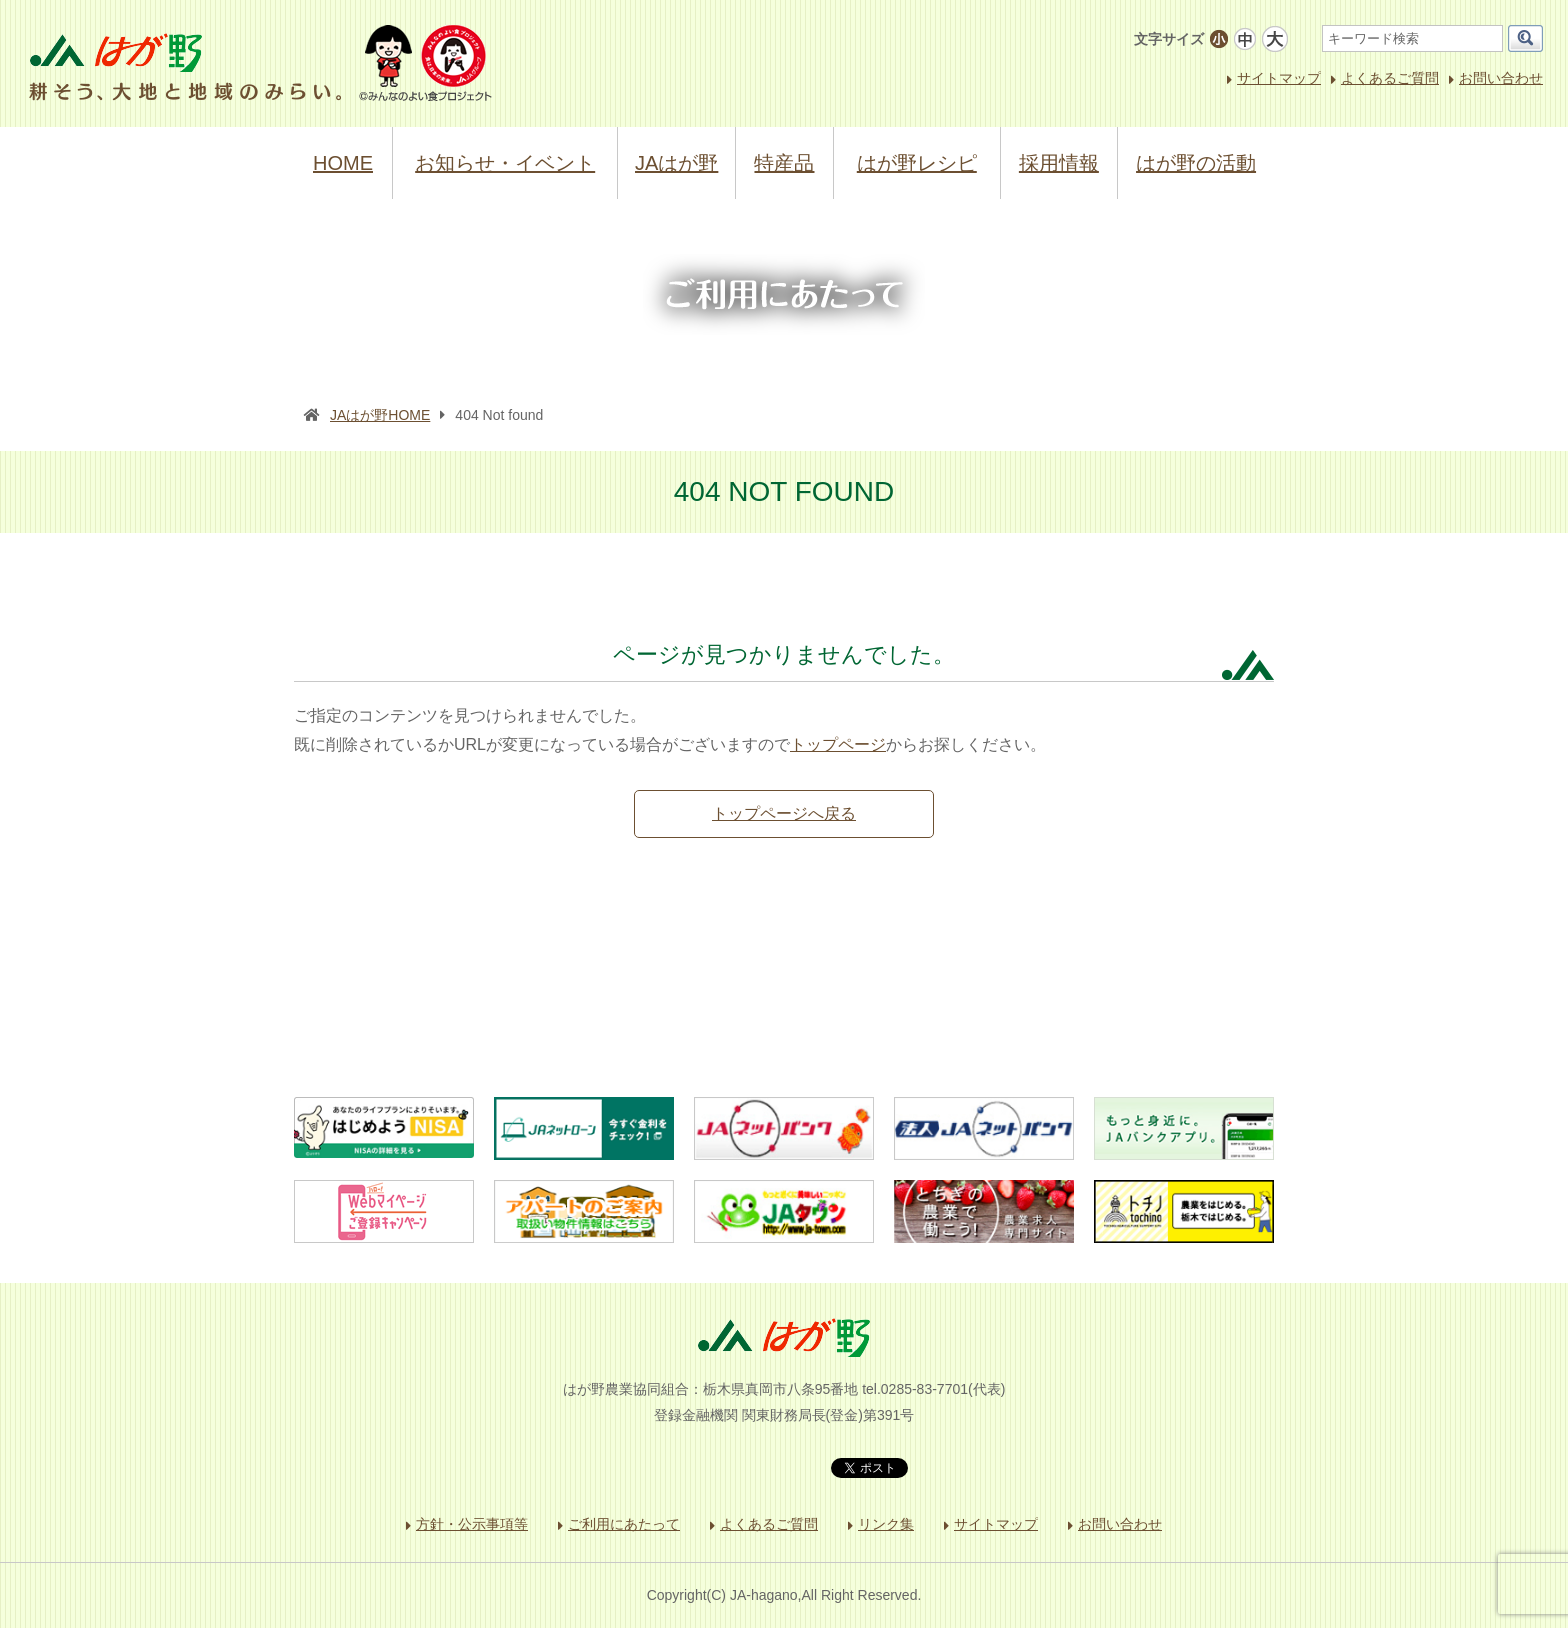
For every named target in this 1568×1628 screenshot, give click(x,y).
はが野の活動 (1196, 163)
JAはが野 (676, 163)
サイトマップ (1279, 78)
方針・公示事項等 (472, 1524)
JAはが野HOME (380, 415)
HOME (343, 163)
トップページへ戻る (784, 813)
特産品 (784, 163)
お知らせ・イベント (505, 163)
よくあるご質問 (1390, 78)
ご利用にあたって (624, 1524)
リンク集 (886, 1524)
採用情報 (1059, 163)
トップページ (838, 744)
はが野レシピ (917, 163)
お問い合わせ (1501, 78)
